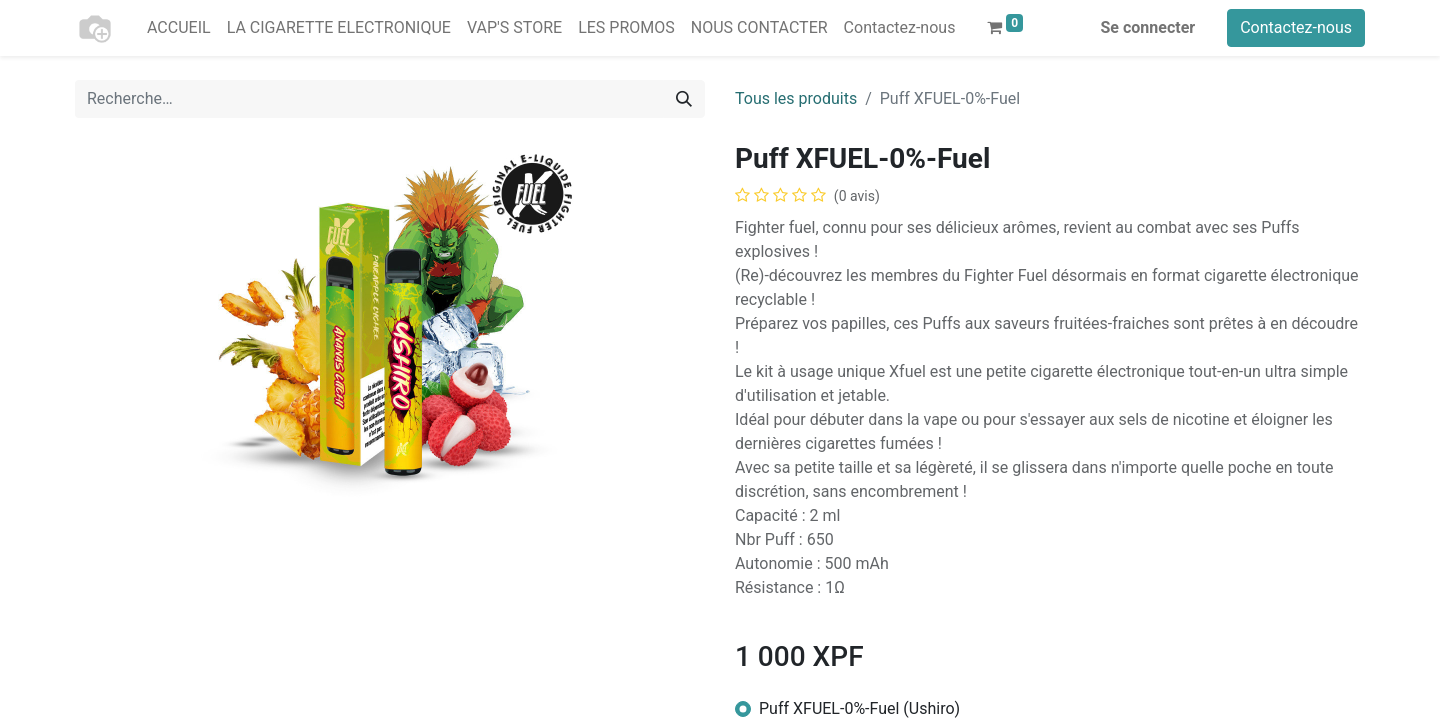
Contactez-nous (1296, 27)
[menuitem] (179, 28)
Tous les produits (796, 98)
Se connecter (1148, 27)
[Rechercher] (684, 99)
